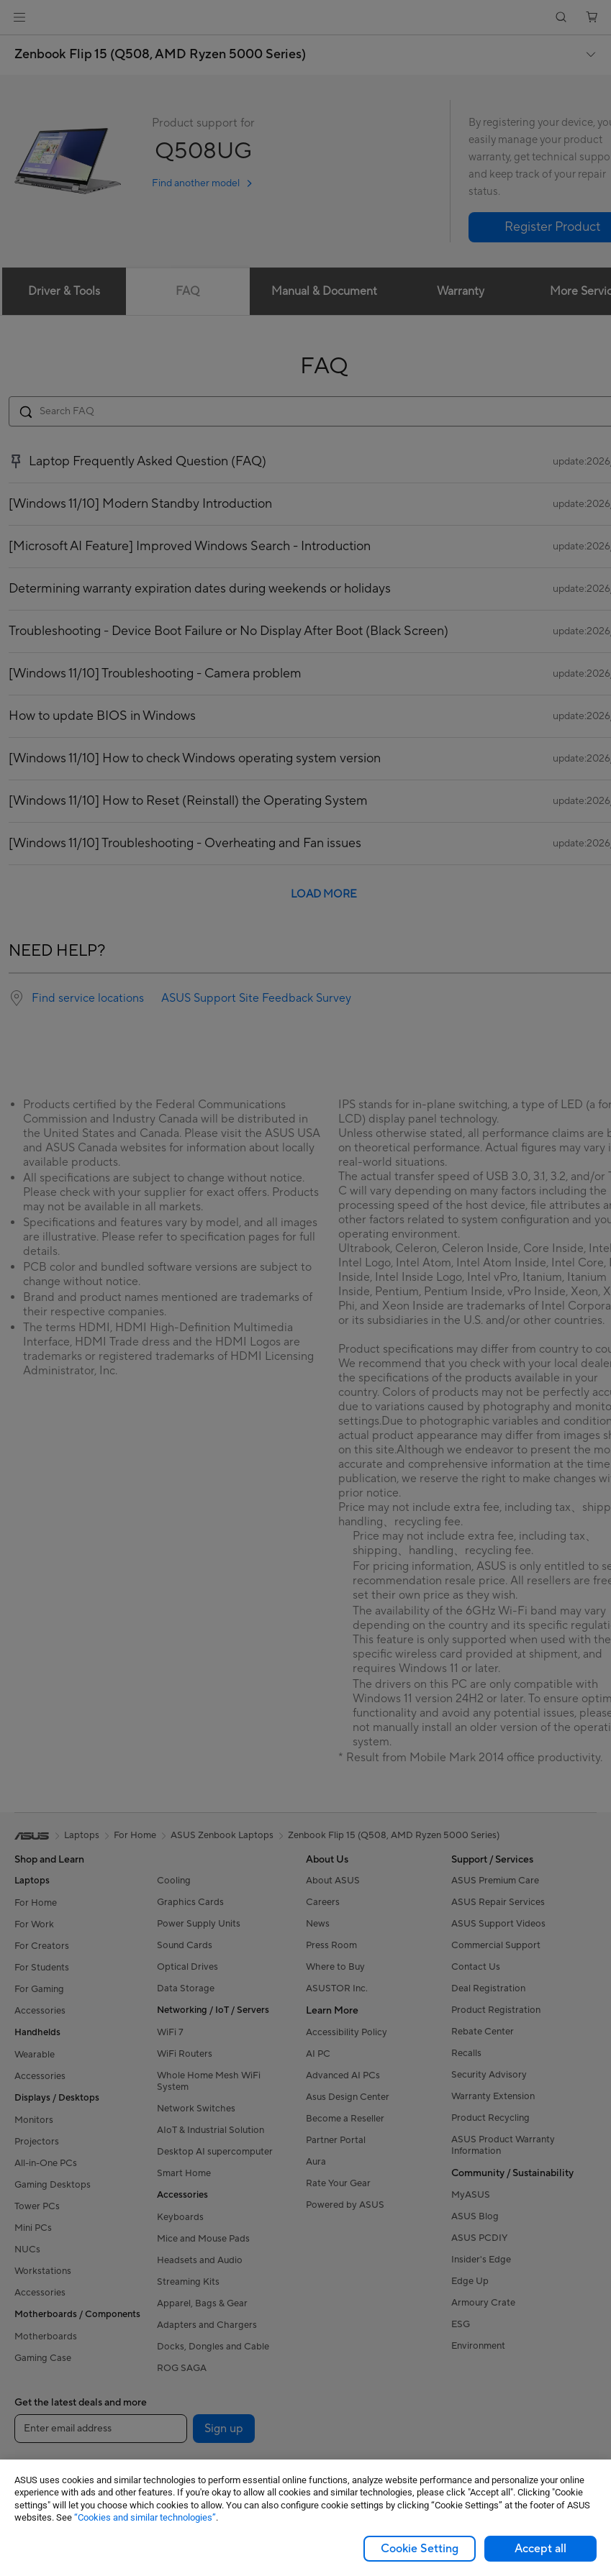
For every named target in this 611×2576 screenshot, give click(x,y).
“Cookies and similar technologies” (145, 2517)
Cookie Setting (419, 2548)
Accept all (540, 2548)
